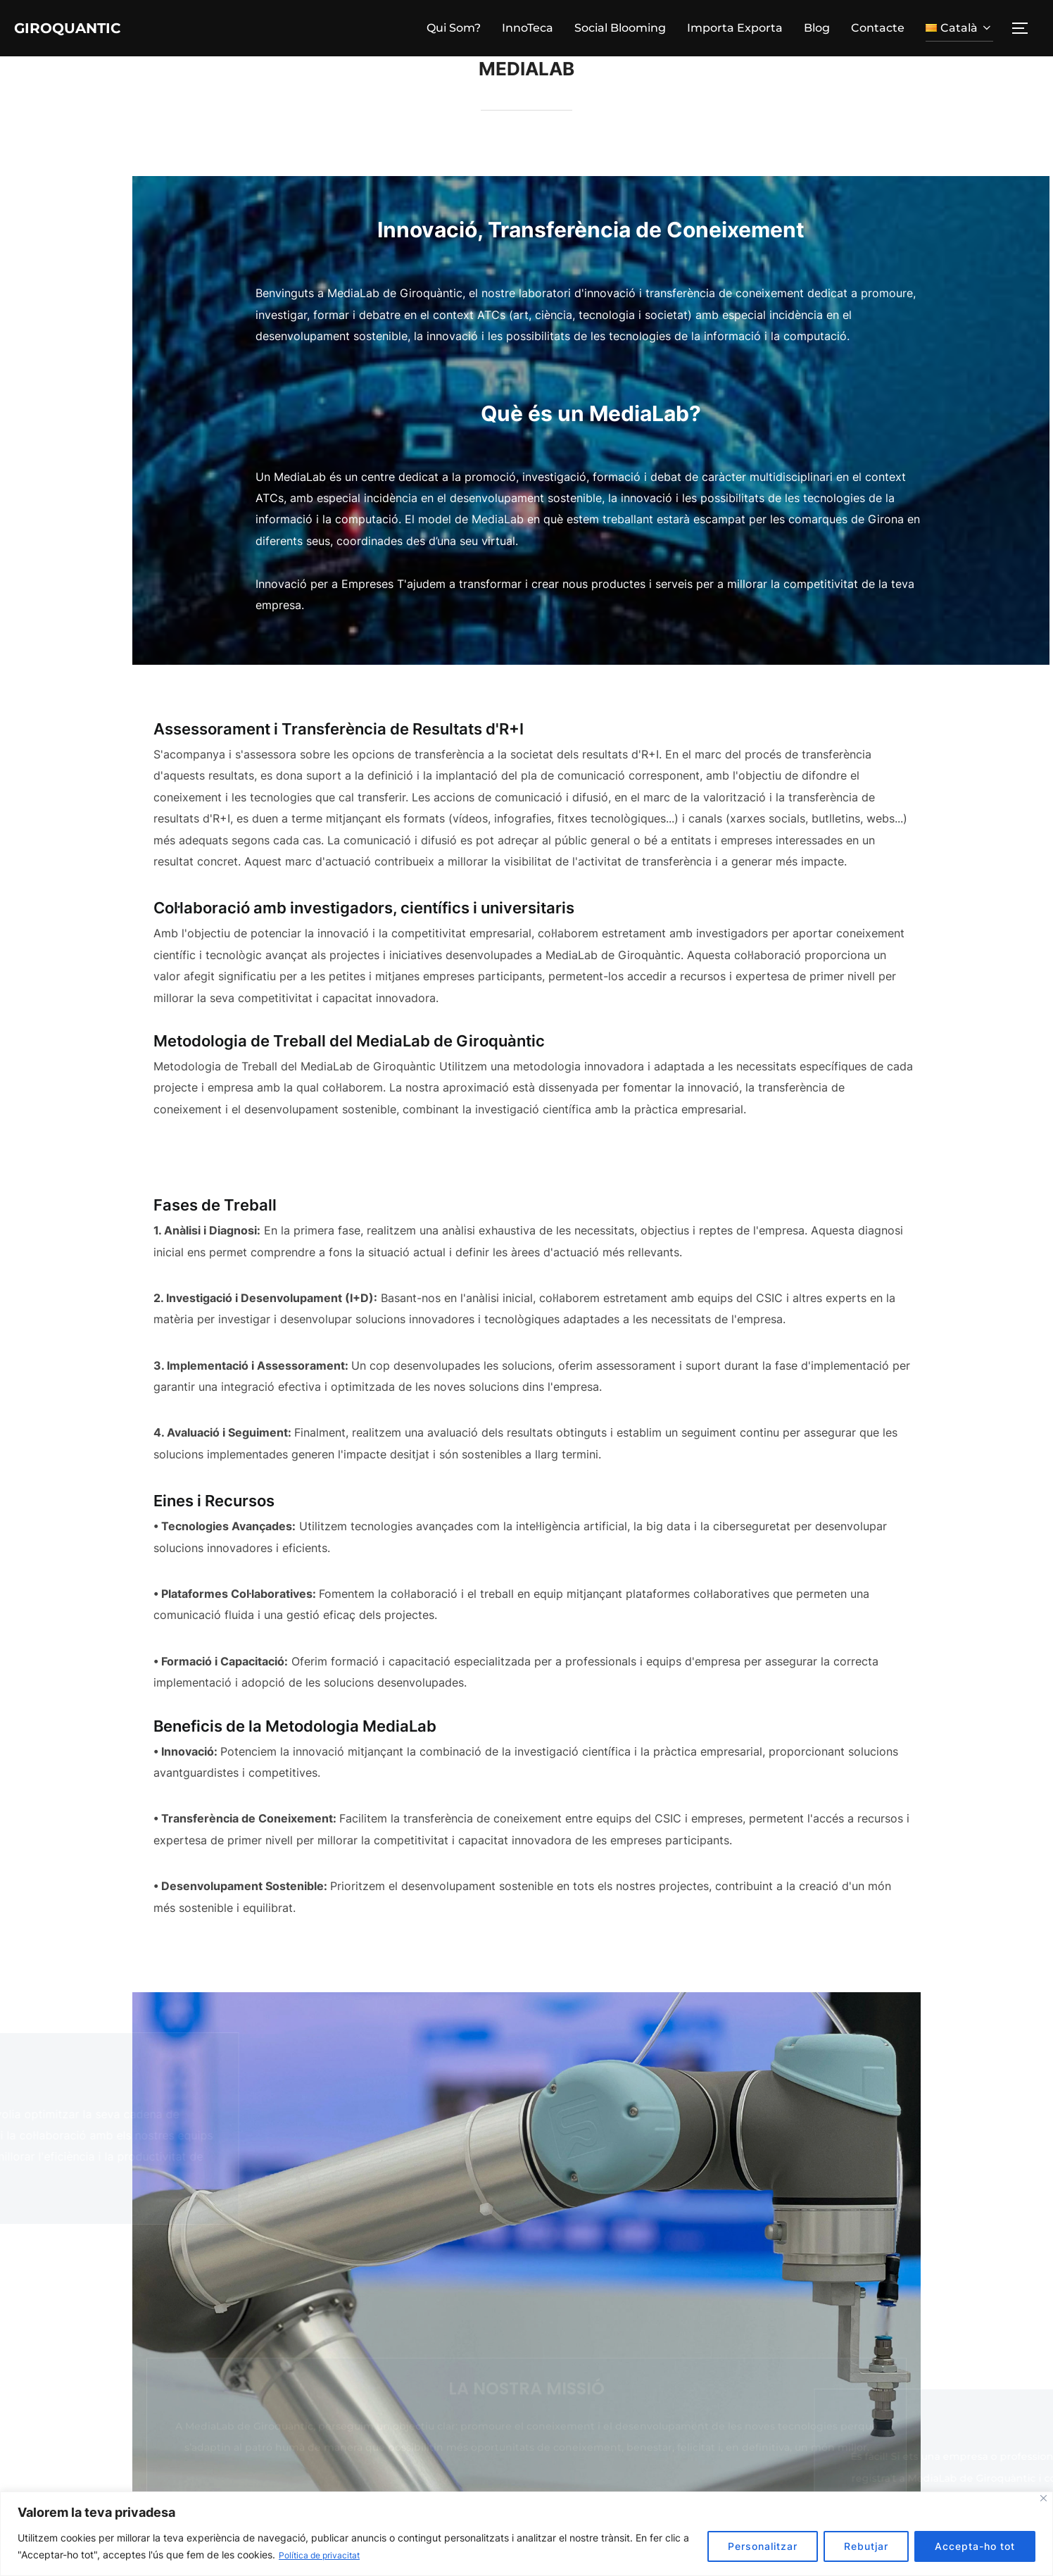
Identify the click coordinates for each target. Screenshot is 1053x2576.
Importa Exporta (735, 29)
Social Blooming (620, 29)
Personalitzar (762, 2547)
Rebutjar (866, 2547)
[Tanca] (1043, 2499)
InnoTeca (527, 29)
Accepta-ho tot (975, 2547)
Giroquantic (87, 29)
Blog (817, 29)
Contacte (877, 29)
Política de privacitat (326, 2555)
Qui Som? (454, 29)
